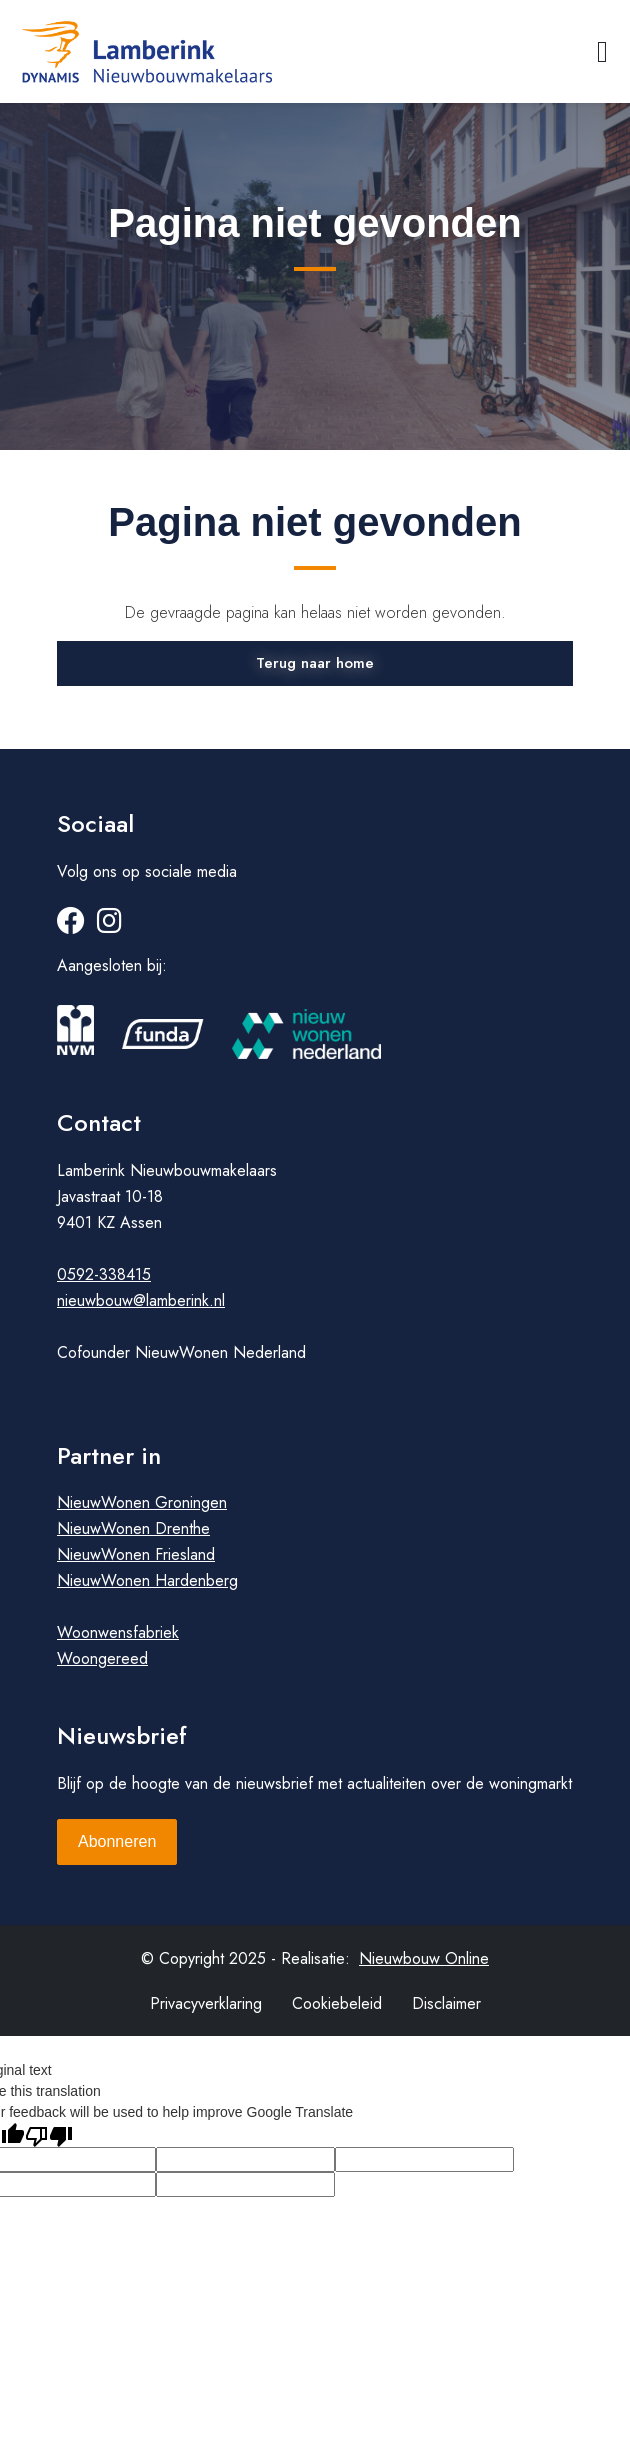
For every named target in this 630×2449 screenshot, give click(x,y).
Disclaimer (446, 2003)
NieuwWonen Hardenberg (147, 1580)
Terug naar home (315, 663)
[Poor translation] (49, 2135)
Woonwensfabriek (118, 1632)
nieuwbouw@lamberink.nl (141, 1300)
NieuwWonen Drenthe (133, 1528)
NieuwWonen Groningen (142, 1502)
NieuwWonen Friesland (136, 1554)
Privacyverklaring (206, 2003)
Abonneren (117, 1841)
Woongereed (102, 1658)
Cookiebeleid (337, 2003)
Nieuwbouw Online (424, 1958)
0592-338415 (104, 1274)
